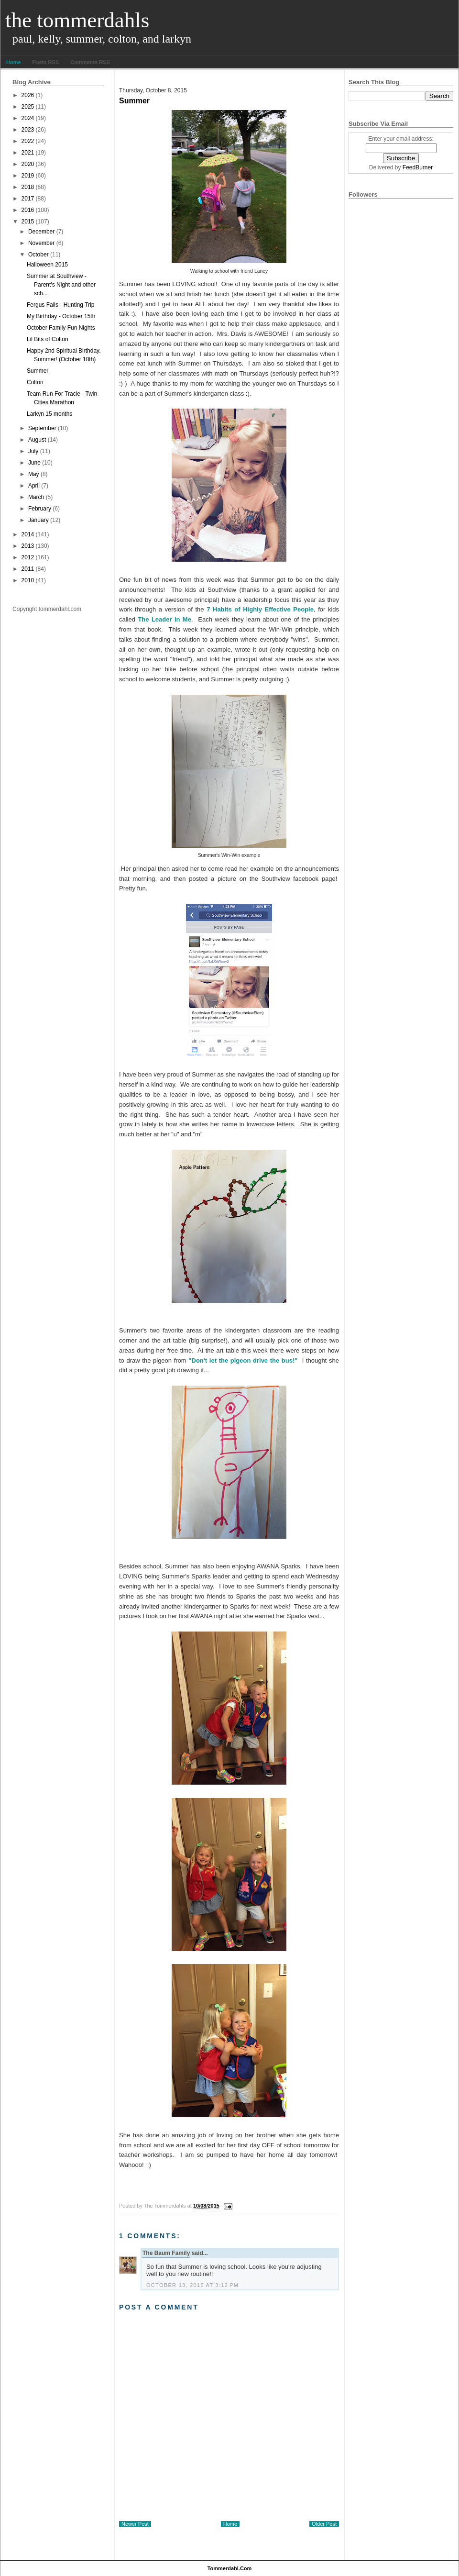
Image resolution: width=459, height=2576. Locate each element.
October (38, 254)
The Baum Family (166, 2253)
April (34, 485)
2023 (28, 129)
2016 (28, 210)
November (41, 243)
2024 (28, 118)
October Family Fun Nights (61, 327)
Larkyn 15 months (49, 414)
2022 (28, 141)
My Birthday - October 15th (61, 316)
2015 (28, 221)
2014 (28, 534)
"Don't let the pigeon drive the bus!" (242, 1360)
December (41, 231)
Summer (37, 370)
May (33, 474)
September (42, 428)
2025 (28, 106)
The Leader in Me (164, 619)
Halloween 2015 (47, 264)
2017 (28, 198)
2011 (28, 569)
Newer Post (135, 2524)
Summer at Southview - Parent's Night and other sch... (61, 285)
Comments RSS (90, 62)
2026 (28, 95)
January (38, 520)
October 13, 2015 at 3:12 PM (192, 2285)
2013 (28, 546)
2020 (28, 164)
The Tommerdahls (77, 20)
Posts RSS (46, 62)
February (39, 508)
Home (13, 62)
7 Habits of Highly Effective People (260, 609)
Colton (35, 382)
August (37, 439)
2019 (28, 175)
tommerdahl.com (230, 2568)
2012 (28, 557)
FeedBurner (418, 167)
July (33, 451)
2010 (28, 580)
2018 (28, 187)
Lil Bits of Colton (47, 339)
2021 (28, 152)
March (36, 497)
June (34, 462)
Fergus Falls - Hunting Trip (60, 304)
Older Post (324, 2524)
